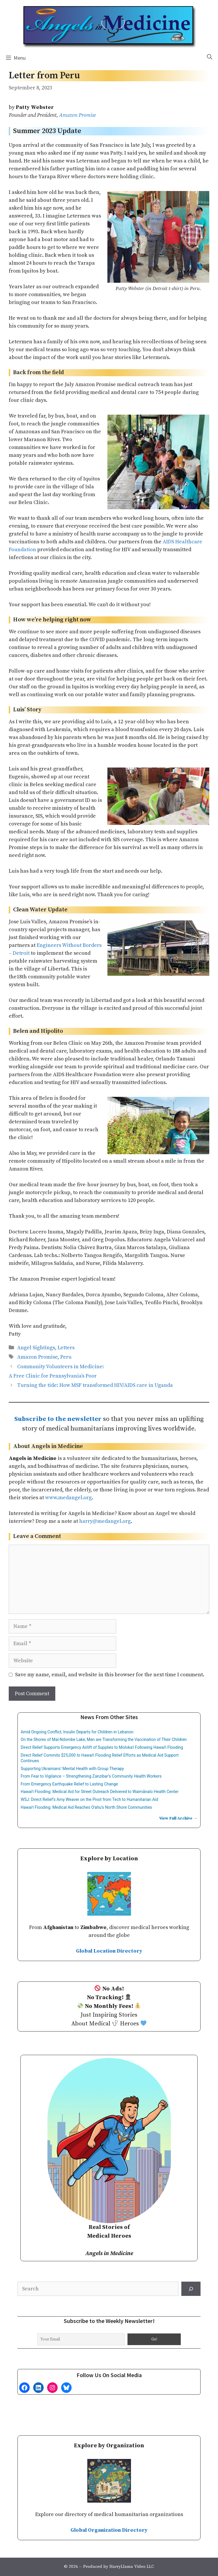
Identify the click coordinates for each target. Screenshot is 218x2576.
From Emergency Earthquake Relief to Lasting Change (69, 1784)
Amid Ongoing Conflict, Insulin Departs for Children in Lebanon (77, 1732)
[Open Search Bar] (209, 57)
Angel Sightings (36, 1347)
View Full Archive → (178, 1818)
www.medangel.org (68, 1497)
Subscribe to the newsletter (58, 1419)
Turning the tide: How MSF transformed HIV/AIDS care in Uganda (95, 1385)
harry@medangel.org (105, 1521)
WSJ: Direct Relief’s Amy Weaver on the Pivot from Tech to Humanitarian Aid (89, 1799)
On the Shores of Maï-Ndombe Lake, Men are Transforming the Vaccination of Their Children (104, 1739)
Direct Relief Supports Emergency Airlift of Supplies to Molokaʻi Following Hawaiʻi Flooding (102, 1747)
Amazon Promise (77, 115)
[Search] (191, 2289)
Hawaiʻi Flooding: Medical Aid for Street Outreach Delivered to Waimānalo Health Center (100, 1791)
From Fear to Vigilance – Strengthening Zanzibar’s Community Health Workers (91, 1776)
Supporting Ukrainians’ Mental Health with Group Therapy (72, 1768)
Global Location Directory (109, 1951)
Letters (66, 1347)
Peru (66, 1357)
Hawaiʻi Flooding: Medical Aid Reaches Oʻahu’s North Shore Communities (86, 1807)
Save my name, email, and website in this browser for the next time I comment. (109, 1674)
